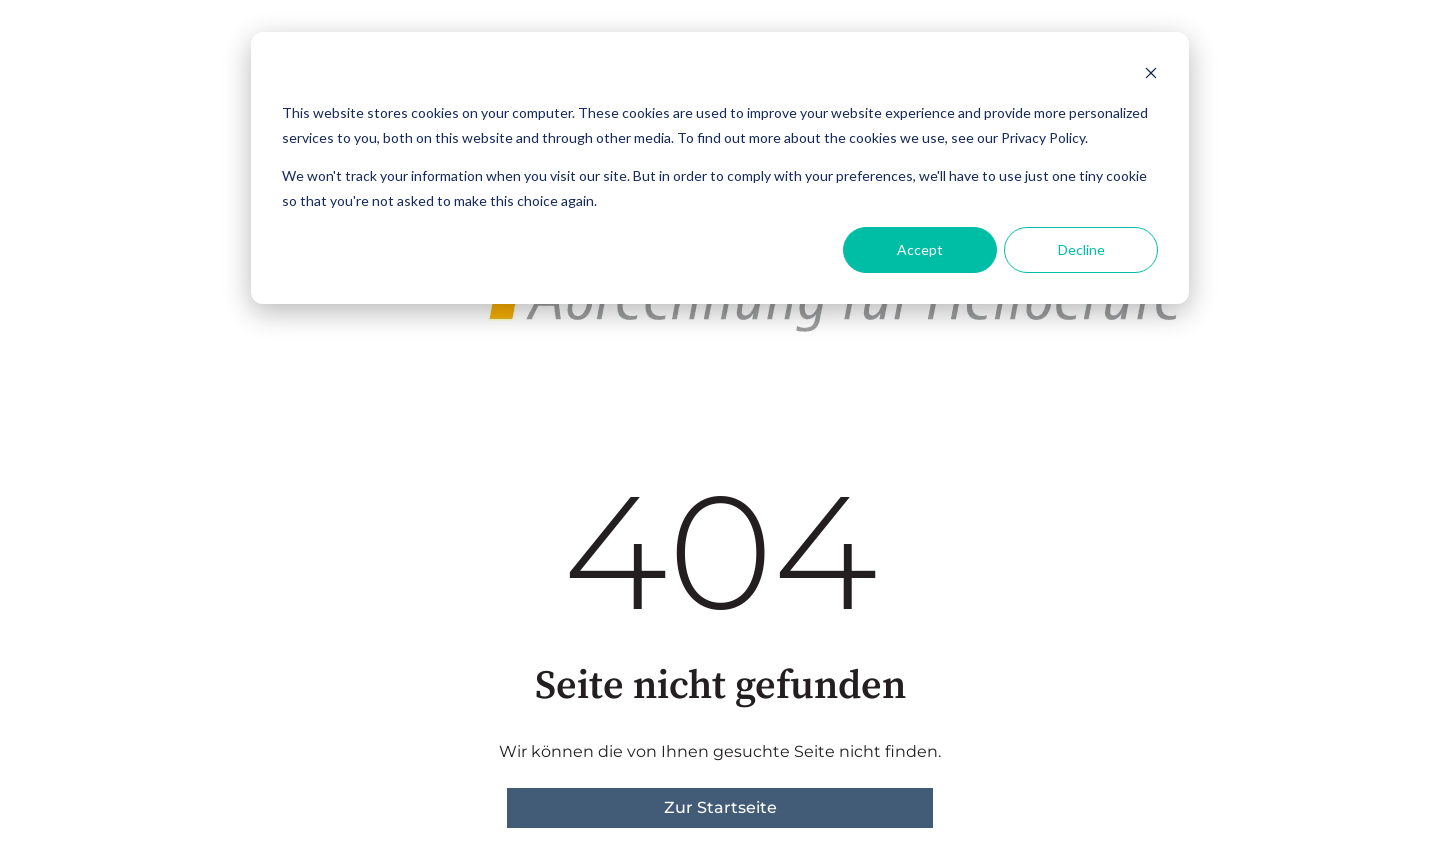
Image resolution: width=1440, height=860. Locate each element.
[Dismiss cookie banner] (1151, 75)
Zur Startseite (720, 807)
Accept (920, 249)
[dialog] (720, 168)
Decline (1081, 249)
